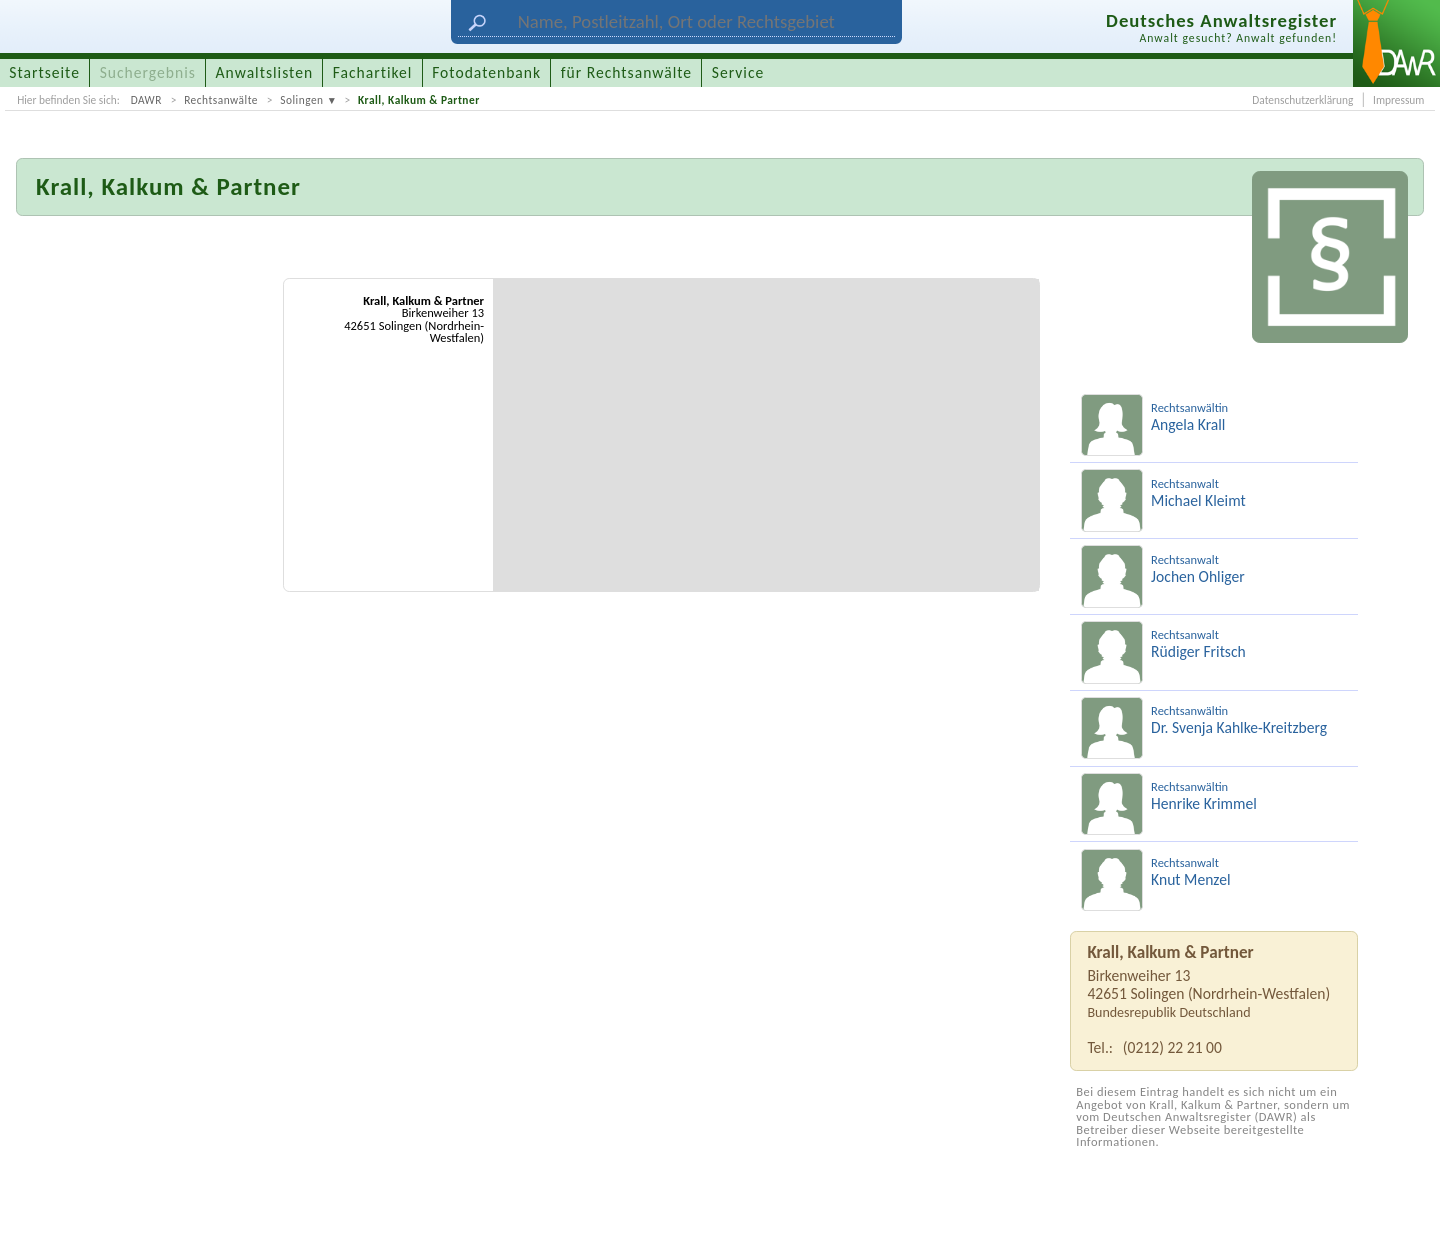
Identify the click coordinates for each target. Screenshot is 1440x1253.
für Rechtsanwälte (626, 72)
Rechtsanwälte (221, 100)
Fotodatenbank (486, 72)
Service (738, 72)
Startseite (44, 72)
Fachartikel (373, 72)
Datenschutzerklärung (1302, 100)
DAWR (146, 100)
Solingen (301, 100)
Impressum (1398, 100)
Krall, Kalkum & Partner (419, 100)
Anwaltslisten (265, 72)
